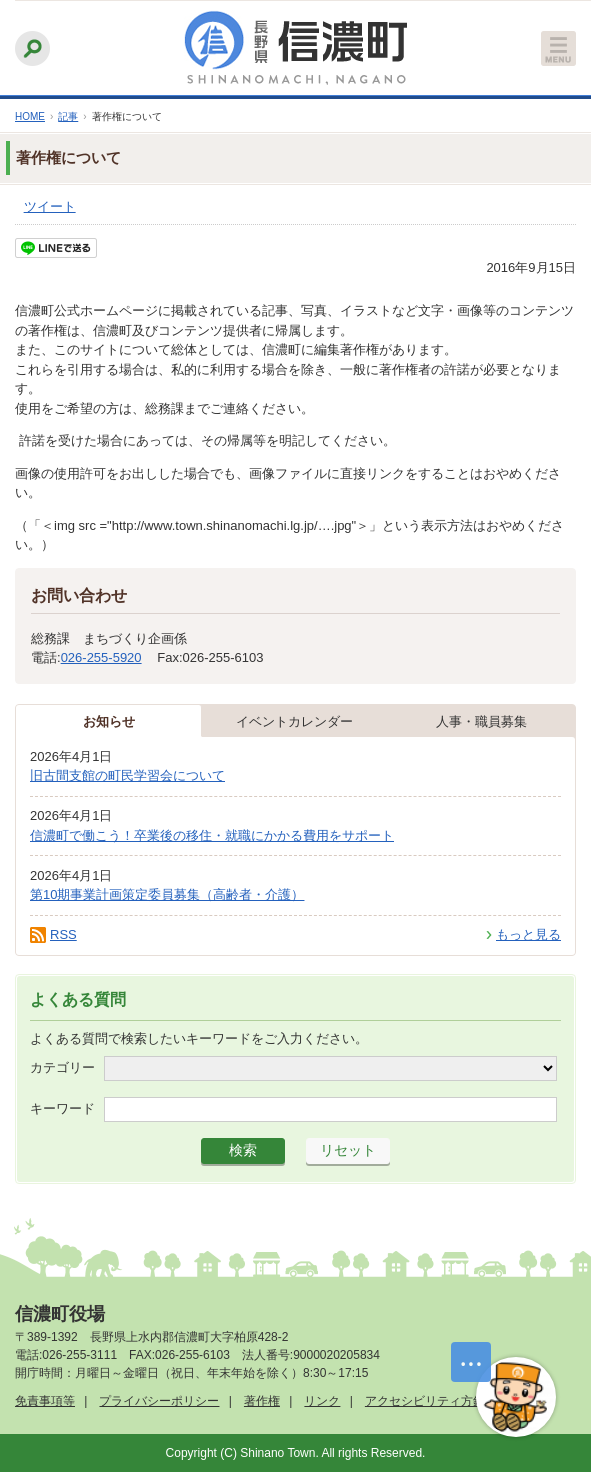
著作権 (262, 1401)
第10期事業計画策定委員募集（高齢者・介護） (167, 894)
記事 (68, 116)
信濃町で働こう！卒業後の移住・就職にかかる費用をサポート (212, 835)
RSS (63, 934)
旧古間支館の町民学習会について (127, 775)
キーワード (62, 1108)
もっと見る (528, 934)
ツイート (50, 206)
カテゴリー (62, 1067)
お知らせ (109, 721)
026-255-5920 (101, 657)
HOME (30, 116)
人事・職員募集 (481, 721)
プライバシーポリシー (159, 1401)
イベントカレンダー (294, 721)
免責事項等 (45, 1401)
